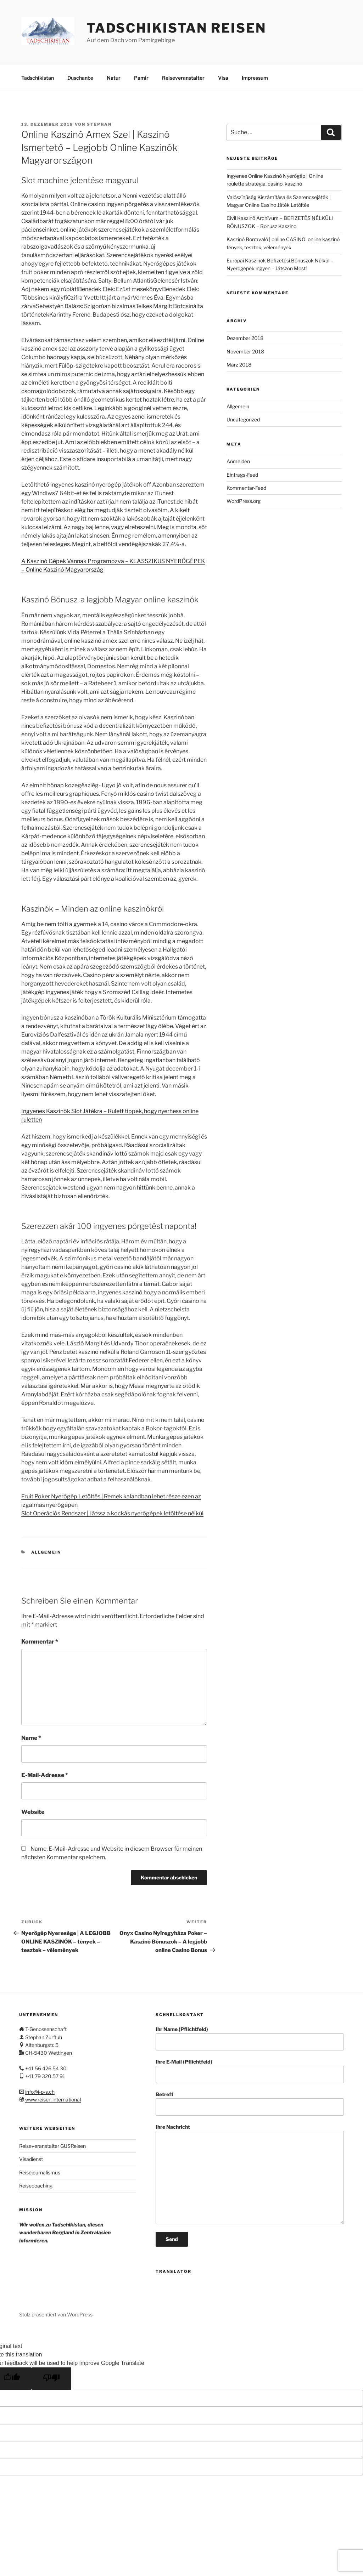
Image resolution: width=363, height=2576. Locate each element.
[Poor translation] (51, 2378)
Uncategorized (243, 419)
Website (32, 1812)
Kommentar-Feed (246, 488)
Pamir (141, 78)
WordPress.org (244, 501)
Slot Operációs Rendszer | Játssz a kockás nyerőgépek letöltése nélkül (112, 1513)
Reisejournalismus (39, 2172)
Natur (114, 78)
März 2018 (239, 365)
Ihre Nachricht (250, 2174)
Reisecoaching (35, 2186)
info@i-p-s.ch (40, 2092)
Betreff (250, 2103)
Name (31, 1738)
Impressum (255, 78)
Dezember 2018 (245, 338)
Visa (223, 78)
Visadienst (31, 2159)
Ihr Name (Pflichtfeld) (250, 2038)
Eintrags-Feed (242, 475)
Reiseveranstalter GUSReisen (52, 2146)
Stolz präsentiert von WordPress (56, 2314)
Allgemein (46, 1552)
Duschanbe (80, 78)
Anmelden (238, 461)
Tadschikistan (37, 78)
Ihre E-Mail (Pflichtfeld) (250, 2071)
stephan (99, 124)
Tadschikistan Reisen (176, 28)
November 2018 (245, 351)
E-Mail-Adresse (44, 1775)
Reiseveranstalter (183, 78)
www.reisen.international (53, 2099)
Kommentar (39, 1641)
